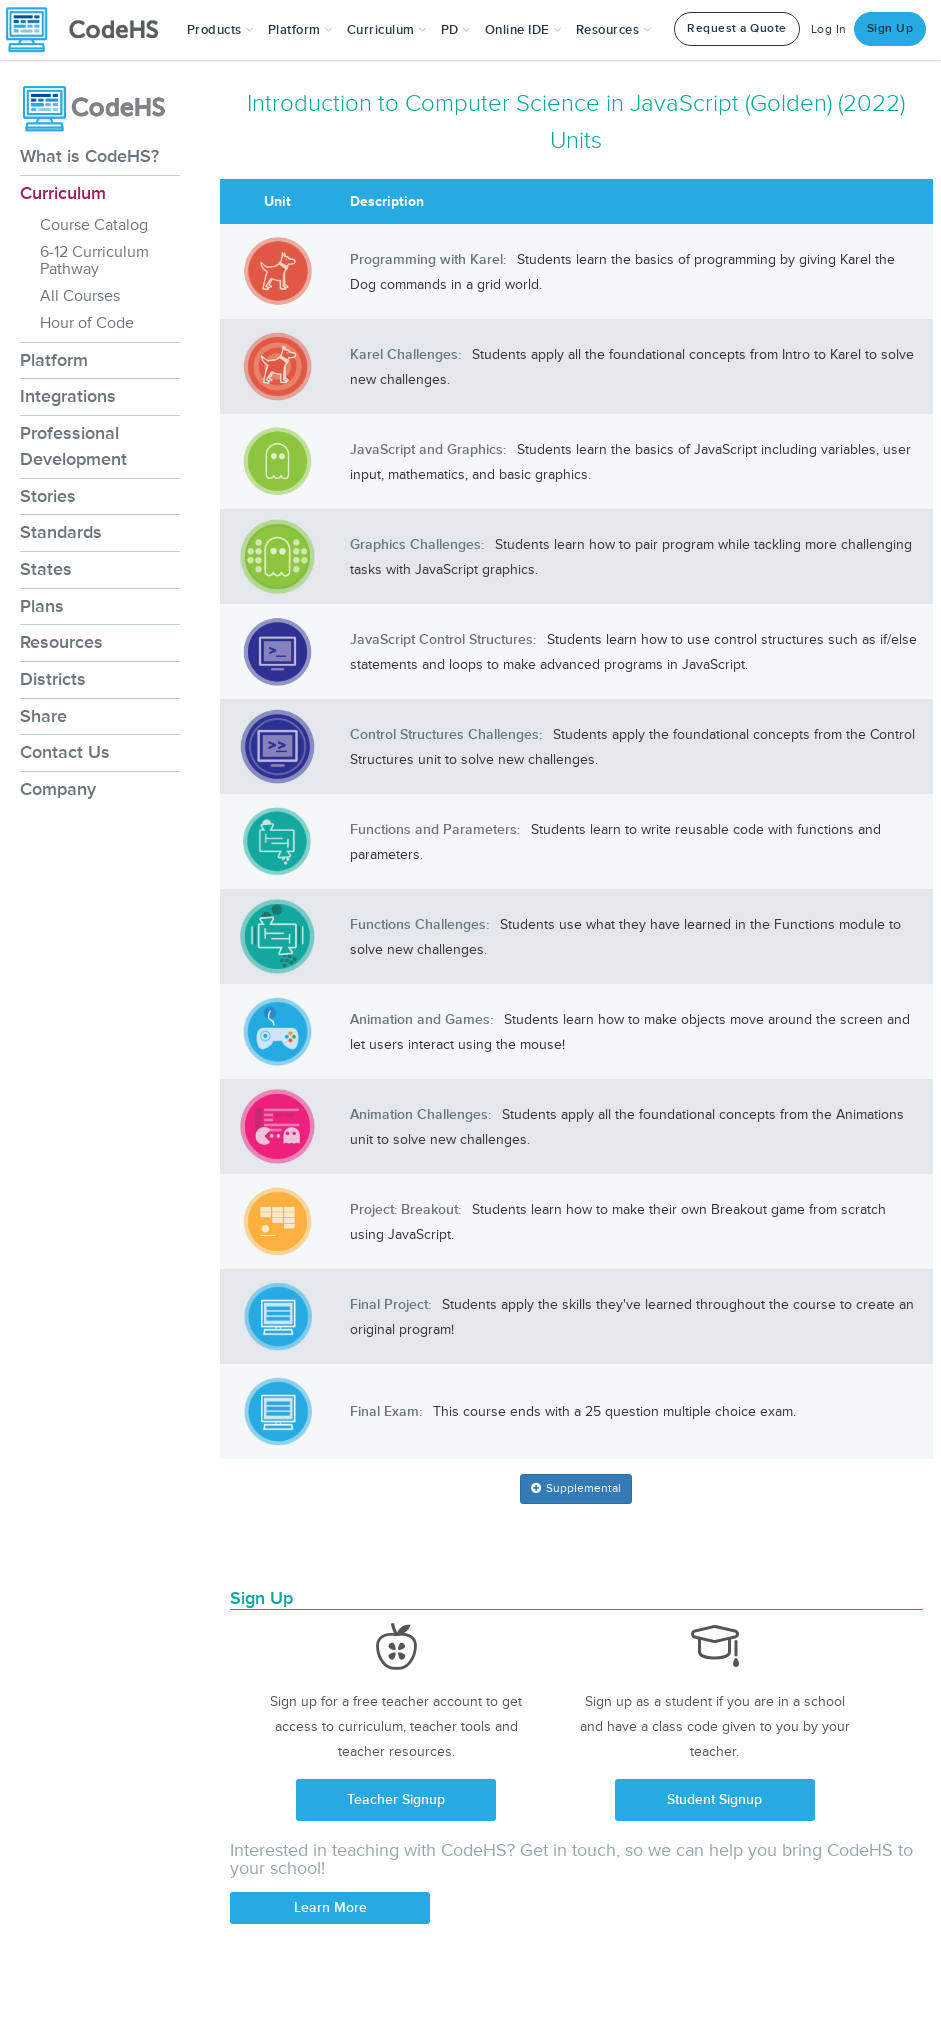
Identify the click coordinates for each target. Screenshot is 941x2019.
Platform (54, 360)
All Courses (80, 296)
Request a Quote (737, 28)
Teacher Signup (396, 1799)
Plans (42, 606)
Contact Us (65, 752)
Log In (829, 29)
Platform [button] (300, 30)
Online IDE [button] (523, 30)
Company (58, 789)
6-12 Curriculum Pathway (94, 260)
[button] (220, 30)
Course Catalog (94, 225)
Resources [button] (614, 30)
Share (43, 716)
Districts (53, 679)
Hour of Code (87, 323)
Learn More (330, 1907)
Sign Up (890, 28)
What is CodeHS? (89, 156)
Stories (48, 496)
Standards (61, 532)
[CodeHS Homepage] (90, 30)
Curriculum (63, 193)
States (46, 569)
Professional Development (73, 446)
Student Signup (714, 1799)
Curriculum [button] (387, 30)
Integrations (68, 396)
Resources (61, 642)
